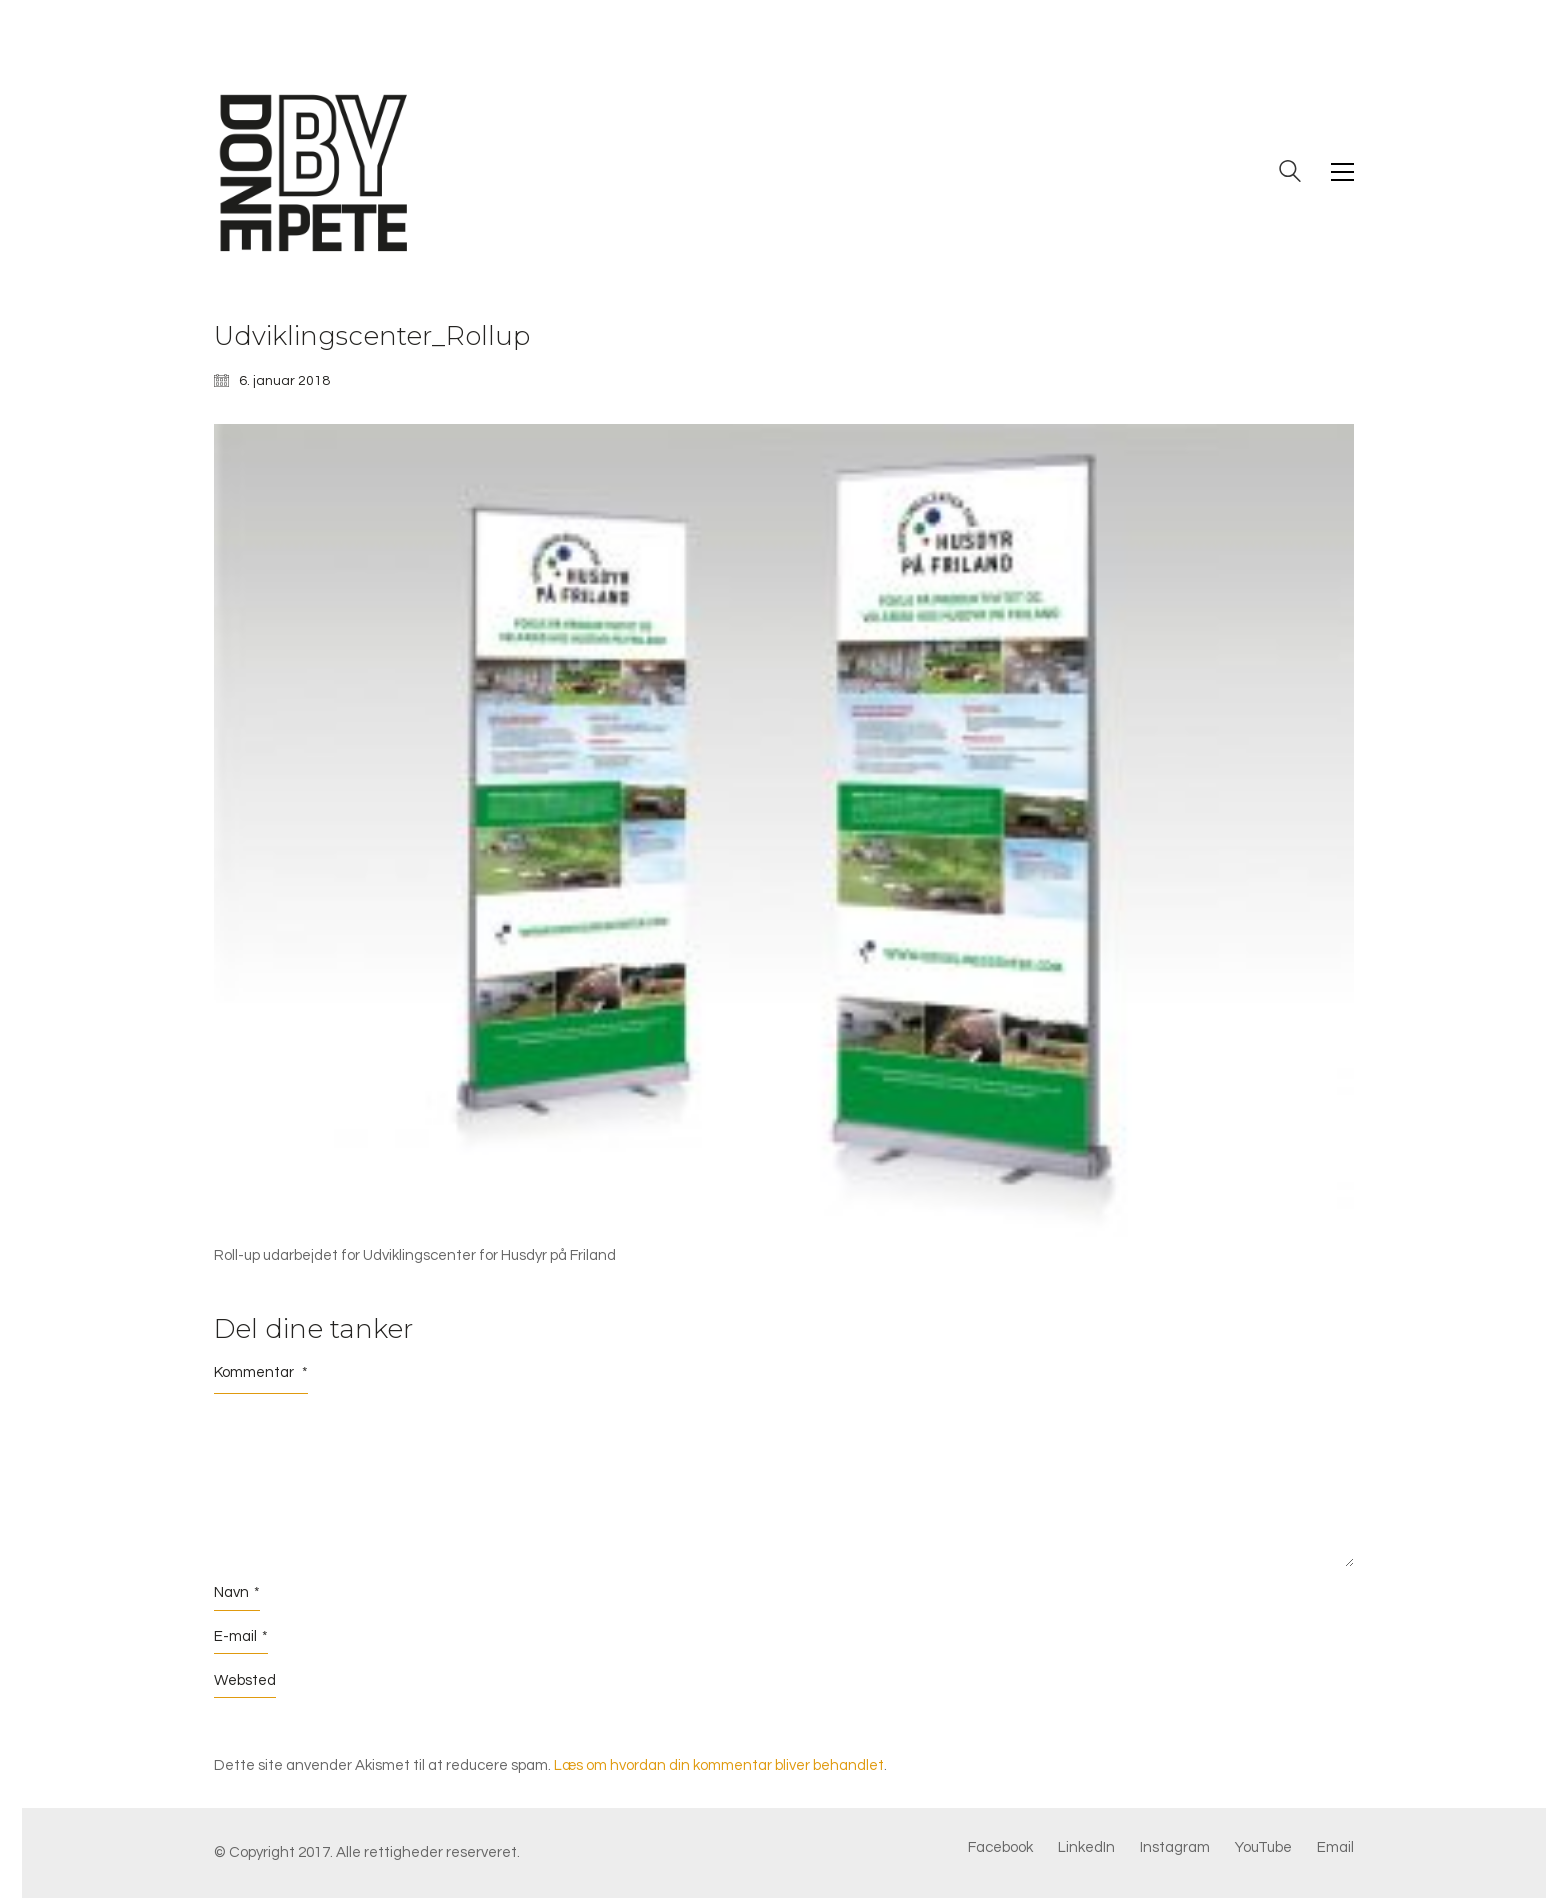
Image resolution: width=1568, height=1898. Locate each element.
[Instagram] (1175, 1848)
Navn (237, 1593)
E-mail (241, 1637)
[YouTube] (1263, 1848)
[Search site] (1290, 174)
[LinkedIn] (1086, 1848)
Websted (245, 1680)
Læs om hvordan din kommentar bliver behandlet (719, 1765)
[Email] (1335, 1848)
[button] (1342, 172)
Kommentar (261, 1372)
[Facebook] (1000, 1848)
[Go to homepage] (314, 172)
